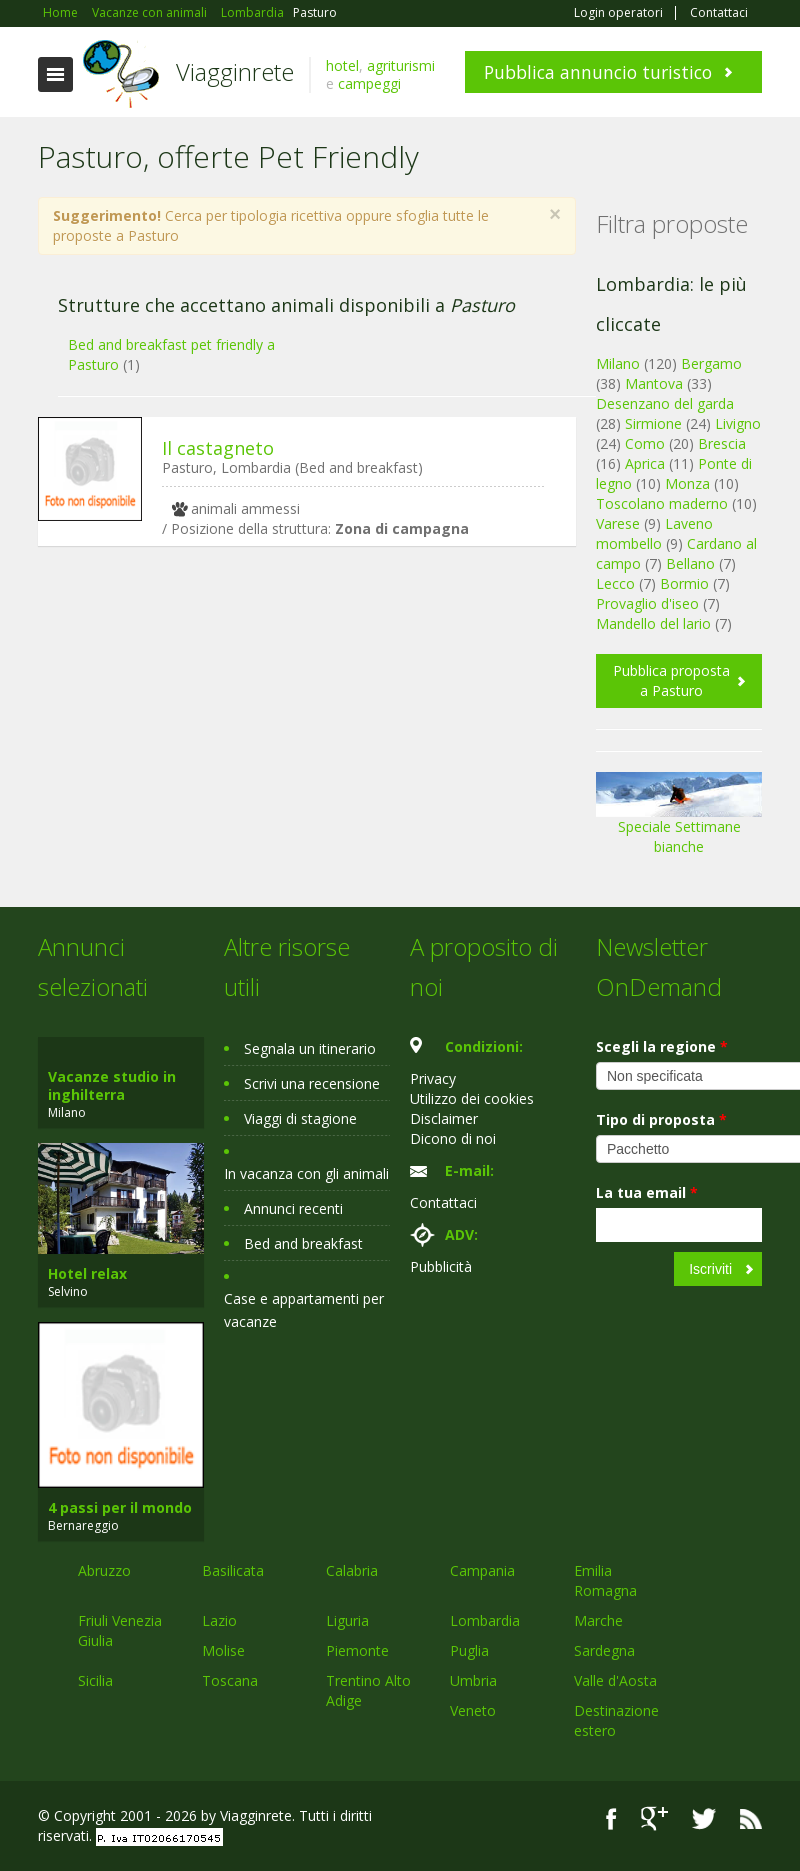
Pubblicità (441, 1266)
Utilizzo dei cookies (472, 1098)
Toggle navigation (55, 74)
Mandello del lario (653, 623)
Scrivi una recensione (312, 1083)
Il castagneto (218, 448)
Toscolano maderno (662, 503)
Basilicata (233, 1570)
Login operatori (618, 13)
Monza (687, 483)
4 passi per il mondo (120, 1507)
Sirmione (653, 423)
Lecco (615, 583)
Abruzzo (104, 1570)
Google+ (654, 1818)
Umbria (473, 1680)
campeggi (369, 83)
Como (645, 443)
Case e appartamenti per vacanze (304, 1310)
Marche (598, 1620)
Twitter (704, 1818)
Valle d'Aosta (615, 1680)
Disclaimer (444, 1118)
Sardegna (604, 1650)
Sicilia (95, 1680)
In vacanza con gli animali (306, 1173)
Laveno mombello (654, 533)
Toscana (230, 1680)
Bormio (684, 583)
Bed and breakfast (303, 1243)
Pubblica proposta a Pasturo (671, 680)
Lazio (219, 1620)
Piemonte (357, 1650)
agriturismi (401, 65)
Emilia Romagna (605, 1580)
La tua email (647, 1192)
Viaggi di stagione (300, 1118)
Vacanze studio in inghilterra (112, 1085)
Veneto (473, 1710)
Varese (618, 523)
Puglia (469, 1650)
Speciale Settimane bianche (679, 820)
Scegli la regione (662, 1046)
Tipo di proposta (661, 1119)
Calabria (352, 1570)
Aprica (645, 463)
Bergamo (711, 363)
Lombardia (485, 1620)
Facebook (611, 1818)
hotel (342, 65)
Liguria (347, 1620)
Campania (482, 1570)
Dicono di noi (453, 1138)
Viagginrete (235, 71)
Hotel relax (87, 1273)
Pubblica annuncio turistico (598, 72)
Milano (618, 363)
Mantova (654, 383)
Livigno (738, 423)
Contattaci (719, 13)
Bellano (690, 563)
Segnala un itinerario (310, 1048)
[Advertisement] (297, 716)
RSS (751, 1818)
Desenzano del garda (665, 403)
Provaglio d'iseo (647, 603)
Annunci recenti (293, 1208)
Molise (223, 1650)
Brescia (722, 443)
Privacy (433, 1078)
